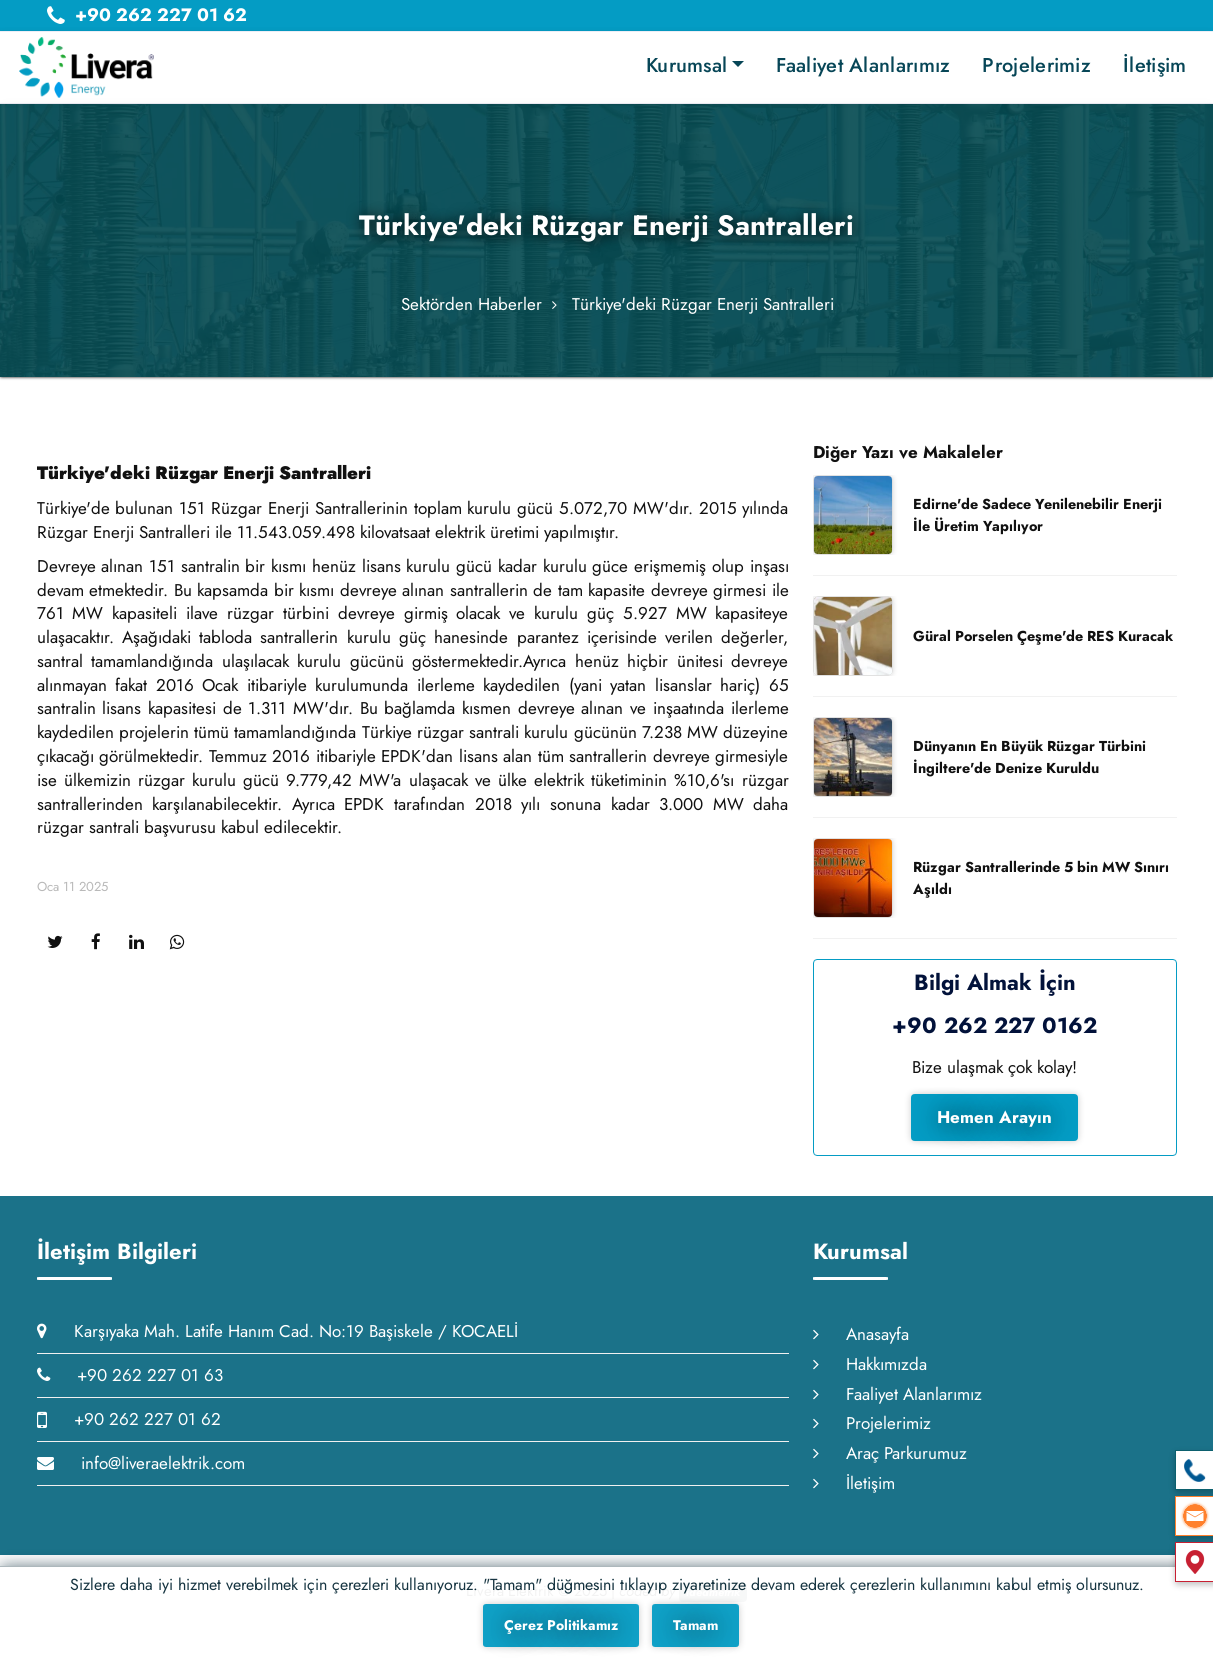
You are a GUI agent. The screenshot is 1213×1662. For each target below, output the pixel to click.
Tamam (695, 1625)
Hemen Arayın (994, 1128)
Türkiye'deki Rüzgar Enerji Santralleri (703, 310)
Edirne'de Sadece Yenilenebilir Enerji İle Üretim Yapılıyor (1037, 526)
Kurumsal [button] (686, 65)
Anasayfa (861, 1345)
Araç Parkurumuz (890, 1465)
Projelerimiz (1036, 65)
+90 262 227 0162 (994, 1036)
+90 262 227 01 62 (129, 1430)
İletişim (1154, 65)
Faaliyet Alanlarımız (863, 65)
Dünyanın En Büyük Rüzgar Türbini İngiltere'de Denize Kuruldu (1029, 768)
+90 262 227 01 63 (130, 1386)
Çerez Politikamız (561, 1625)
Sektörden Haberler (471, 310)
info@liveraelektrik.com (141, 1474)
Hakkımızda (870, 1375)
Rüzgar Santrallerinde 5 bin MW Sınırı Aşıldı (1041, 889)
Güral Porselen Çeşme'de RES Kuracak (1043, 647)
